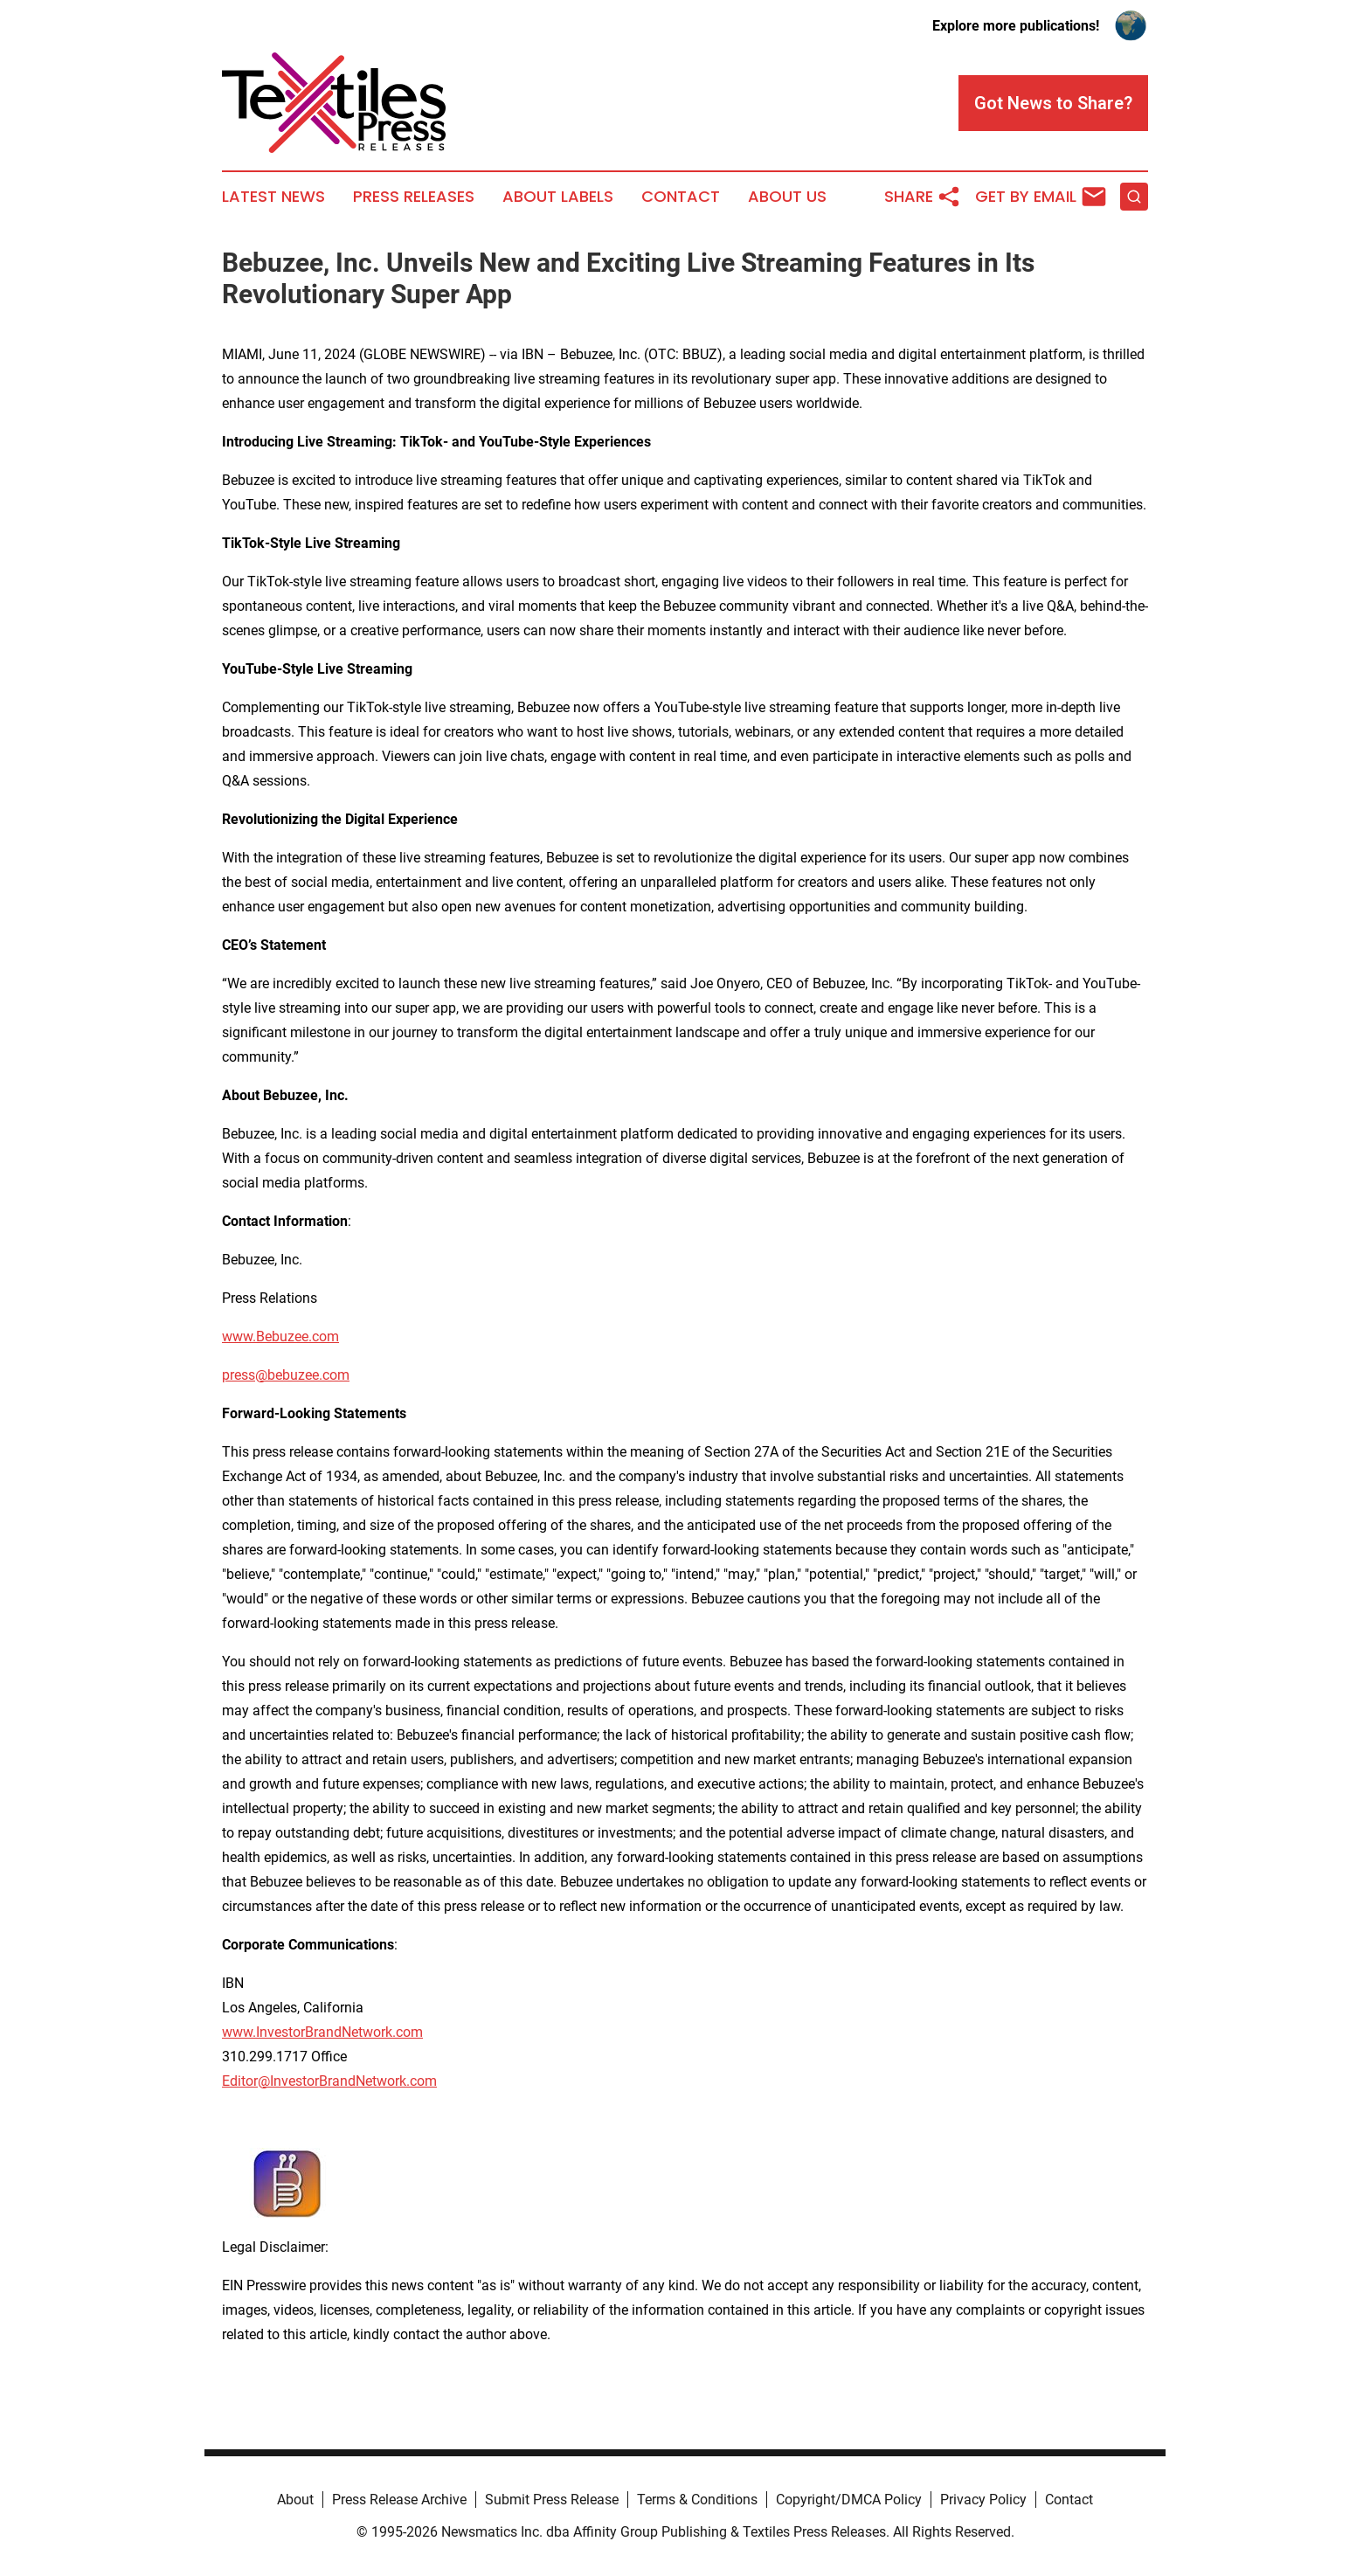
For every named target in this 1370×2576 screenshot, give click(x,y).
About (295, 2499)
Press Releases (413, 196)
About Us (787, 196)
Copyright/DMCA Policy (849, 2499)
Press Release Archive (399, 2499)
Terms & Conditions (697, 2499)
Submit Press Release (552, 2499)
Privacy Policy (983, 2499)
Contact (680, 196)
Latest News (273, 196)
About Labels (557, 196)
